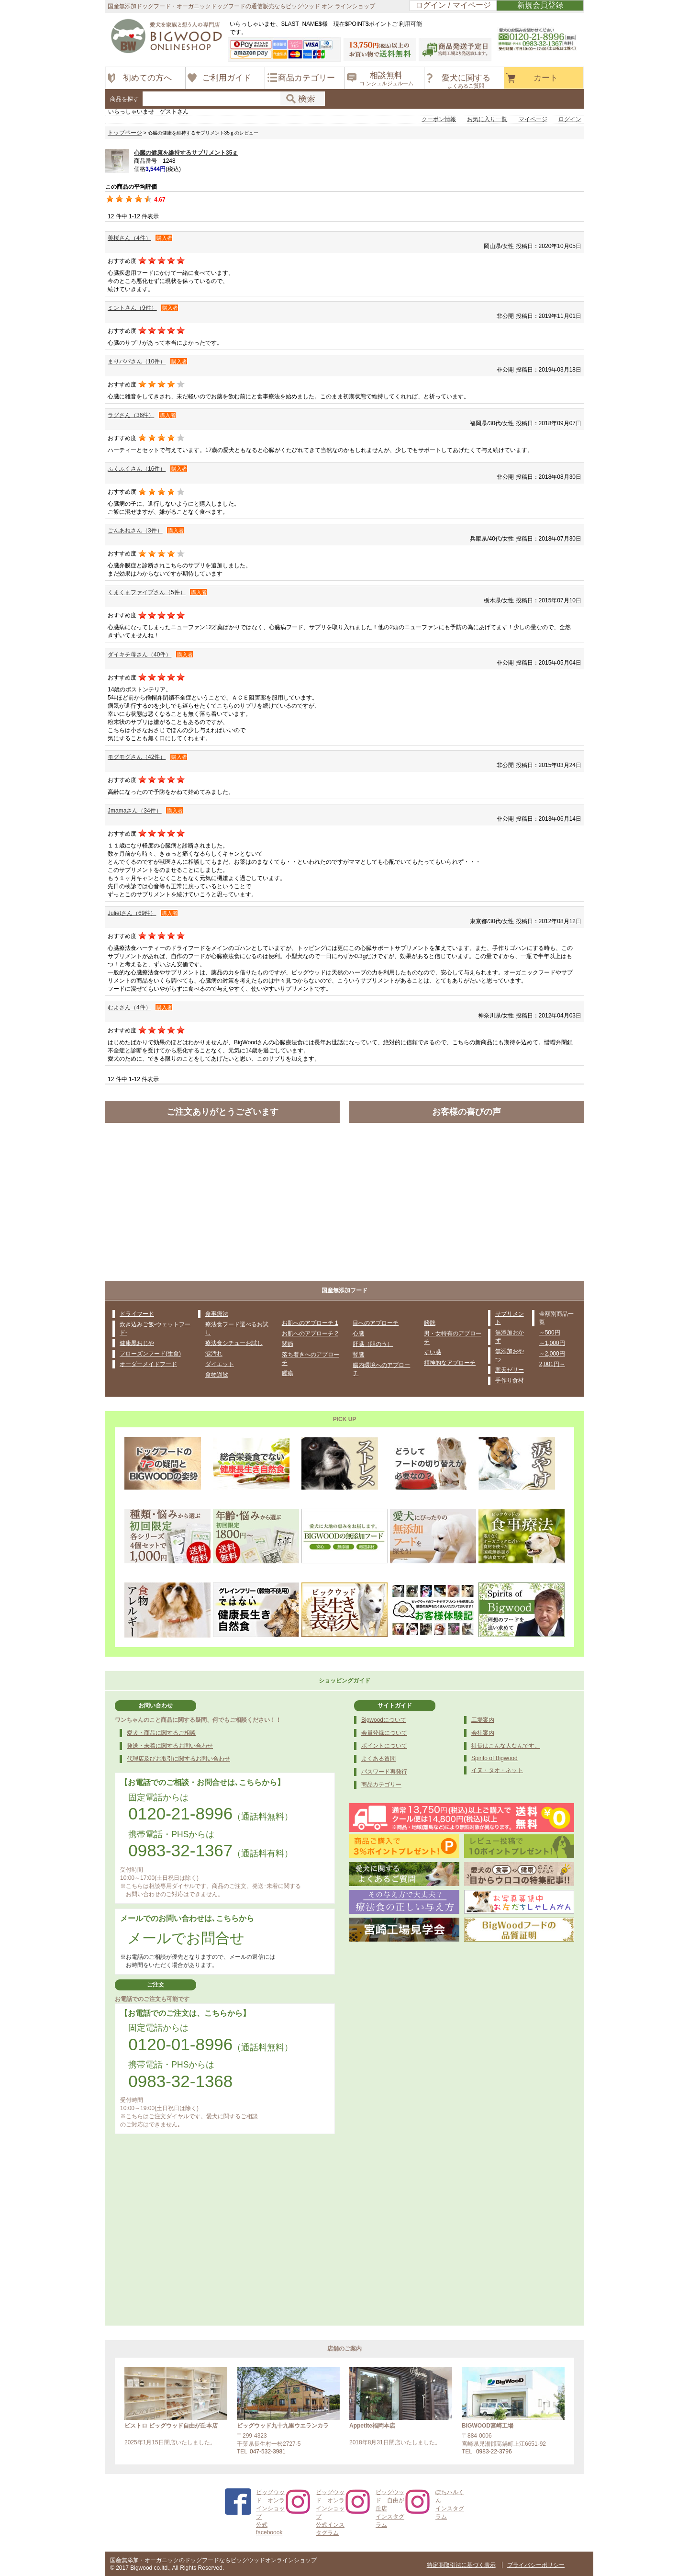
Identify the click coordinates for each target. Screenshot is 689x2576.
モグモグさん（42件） (137, 757)
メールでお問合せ (185, 1938)
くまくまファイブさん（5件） (147, 592)
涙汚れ (213, 1353)
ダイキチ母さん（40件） (139, 654)
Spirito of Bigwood (494, 1758)
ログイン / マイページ (452, 5)
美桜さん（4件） (129, 238)
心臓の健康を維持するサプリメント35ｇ (186, 152)
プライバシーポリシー (536, 2565)
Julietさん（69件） (132, 913)
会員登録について (384, 1732)
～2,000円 (552, 1353)
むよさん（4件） (129, 1007)
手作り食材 (509, 1380)
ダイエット (219, 1364)
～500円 (549, 1332)
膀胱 (429, 1323)
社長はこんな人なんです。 (505, 1745)
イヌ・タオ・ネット (497, 1770)
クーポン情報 (439, 119)
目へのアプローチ (376, 1323)
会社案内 (482, 1732)
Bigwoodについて (383, 1720)
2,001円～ (552, 1364)
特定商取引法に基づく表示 (461, 2565)
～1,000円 (552, 1343)
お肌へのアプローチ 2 (310, 1333)
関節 (287, 1344)
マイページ (533, 119)
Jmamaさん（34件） (135, 810)
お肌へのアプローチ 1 (310, 1323)
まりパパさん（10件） (137, 361)
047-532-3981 (268, 2451)
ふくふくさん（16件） (137, 468)
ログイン (569, 119)
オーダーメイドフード (148, 1364)
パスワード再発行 (384, 1771)
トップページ (125, 132)
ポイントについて (384, 1745)
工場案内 (482, 1720)
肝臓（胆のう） (373, 1344)
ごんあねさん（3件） (135, 530)
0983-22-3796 (494, 2451)
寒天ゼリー (509, 1370)
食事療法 (216, 1314)
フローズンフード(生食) (150, 1353)
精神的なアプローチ (450, 1362)
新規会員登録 (540, 5)
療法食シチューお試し (234, 1343)
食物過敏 (216, 1374)
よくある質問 (378, 1758)
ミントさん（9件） (132, 308)
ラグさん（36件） (131, 415)
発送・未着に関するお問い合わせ (170, 1745)
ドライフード (137, 1314)
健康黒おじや (137, 1343)
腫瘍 (287, 1373)
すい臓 (432, 1352)
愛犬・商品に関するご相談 (161, 1732)
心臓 (358, 1333)
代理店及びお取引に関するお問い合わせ (178, 1758)
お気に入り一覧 (487, 119)
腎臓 (358, 1354)
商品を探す (124, 99)
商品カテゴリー (381, 1784)
